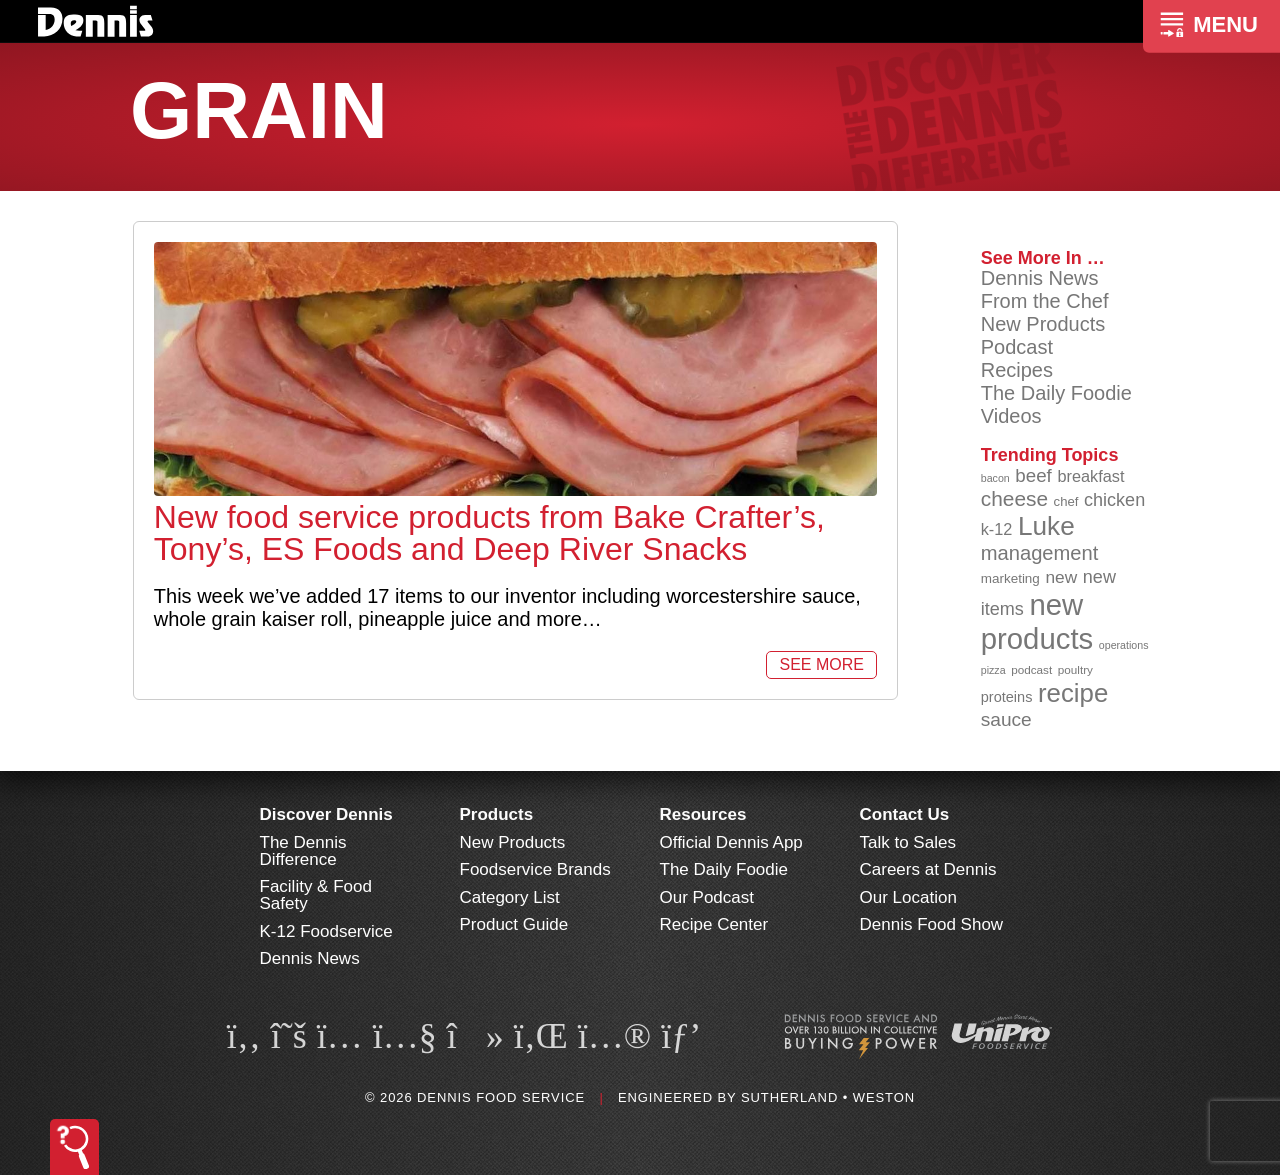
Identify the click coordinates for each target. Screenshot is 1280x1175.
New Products (1043, 324)
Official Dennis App (731, 842)
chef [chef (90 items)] (1066, 501)
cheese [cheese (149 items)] (1014, 498)
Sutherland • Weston (828, 1097)
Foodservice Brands (535, 869)
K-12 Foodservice (326, 931)
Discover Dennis (326, 814)
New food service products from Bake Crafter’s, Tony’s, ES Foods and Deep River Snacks (489, 533)
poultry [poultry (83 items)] (1075, 669)
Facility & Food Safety (316, 895)
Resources (703, 814)
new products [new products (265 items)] (1037, 621)
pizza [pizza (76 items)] (993, 670)
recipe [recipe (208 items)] (1073, 693)
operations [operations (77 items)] (1124, 645)
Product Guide (514, 924)
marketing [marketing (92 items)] (1010, 578)
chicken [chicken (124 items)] (1114, 500)
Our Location (908, 897)
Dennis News (1040, 278)
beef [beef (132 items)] (1033, 475)
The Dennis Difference (303, 851)
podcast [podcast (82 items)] (1031, 669)
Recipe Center (714, 924)
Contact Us (905, 814)
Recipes (1017, 370)
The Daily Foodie (1056, 393)
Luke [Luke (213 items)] (1046, 526)
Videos (1011, 416)
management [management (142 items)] (1040, 553)
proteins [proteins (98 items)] (1007, 697)
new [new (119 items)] (1061, 577)
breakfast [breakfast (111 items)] (1090, 476)
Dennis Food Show (932, 924)
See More (821, 664)
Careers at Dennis (928, 869)
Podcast (1017, 347)
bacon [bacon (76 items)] (995, 478)
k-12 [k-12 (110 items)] (997, 529)
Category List (510, 897)
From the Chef (1045, 301)
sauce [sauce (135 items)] (1006, 719)
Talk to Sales (908, 842)
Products (497, 814)
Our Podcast (707, 897)
